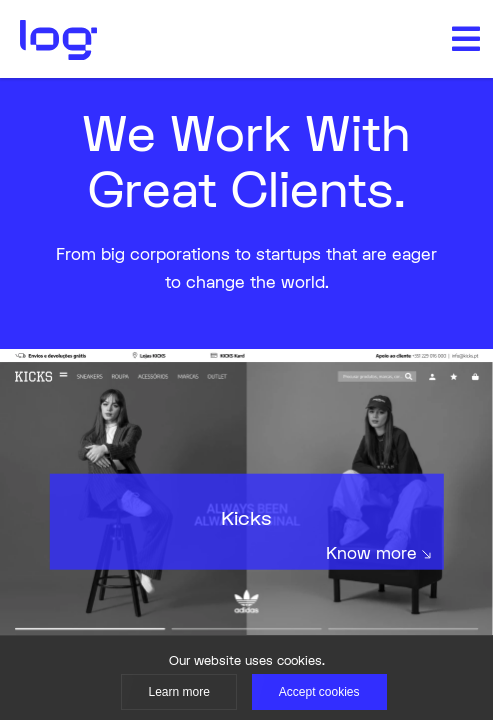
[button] (466, 39)
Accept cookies (319, 692)
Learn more (178, 692)
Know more (378, 552)
